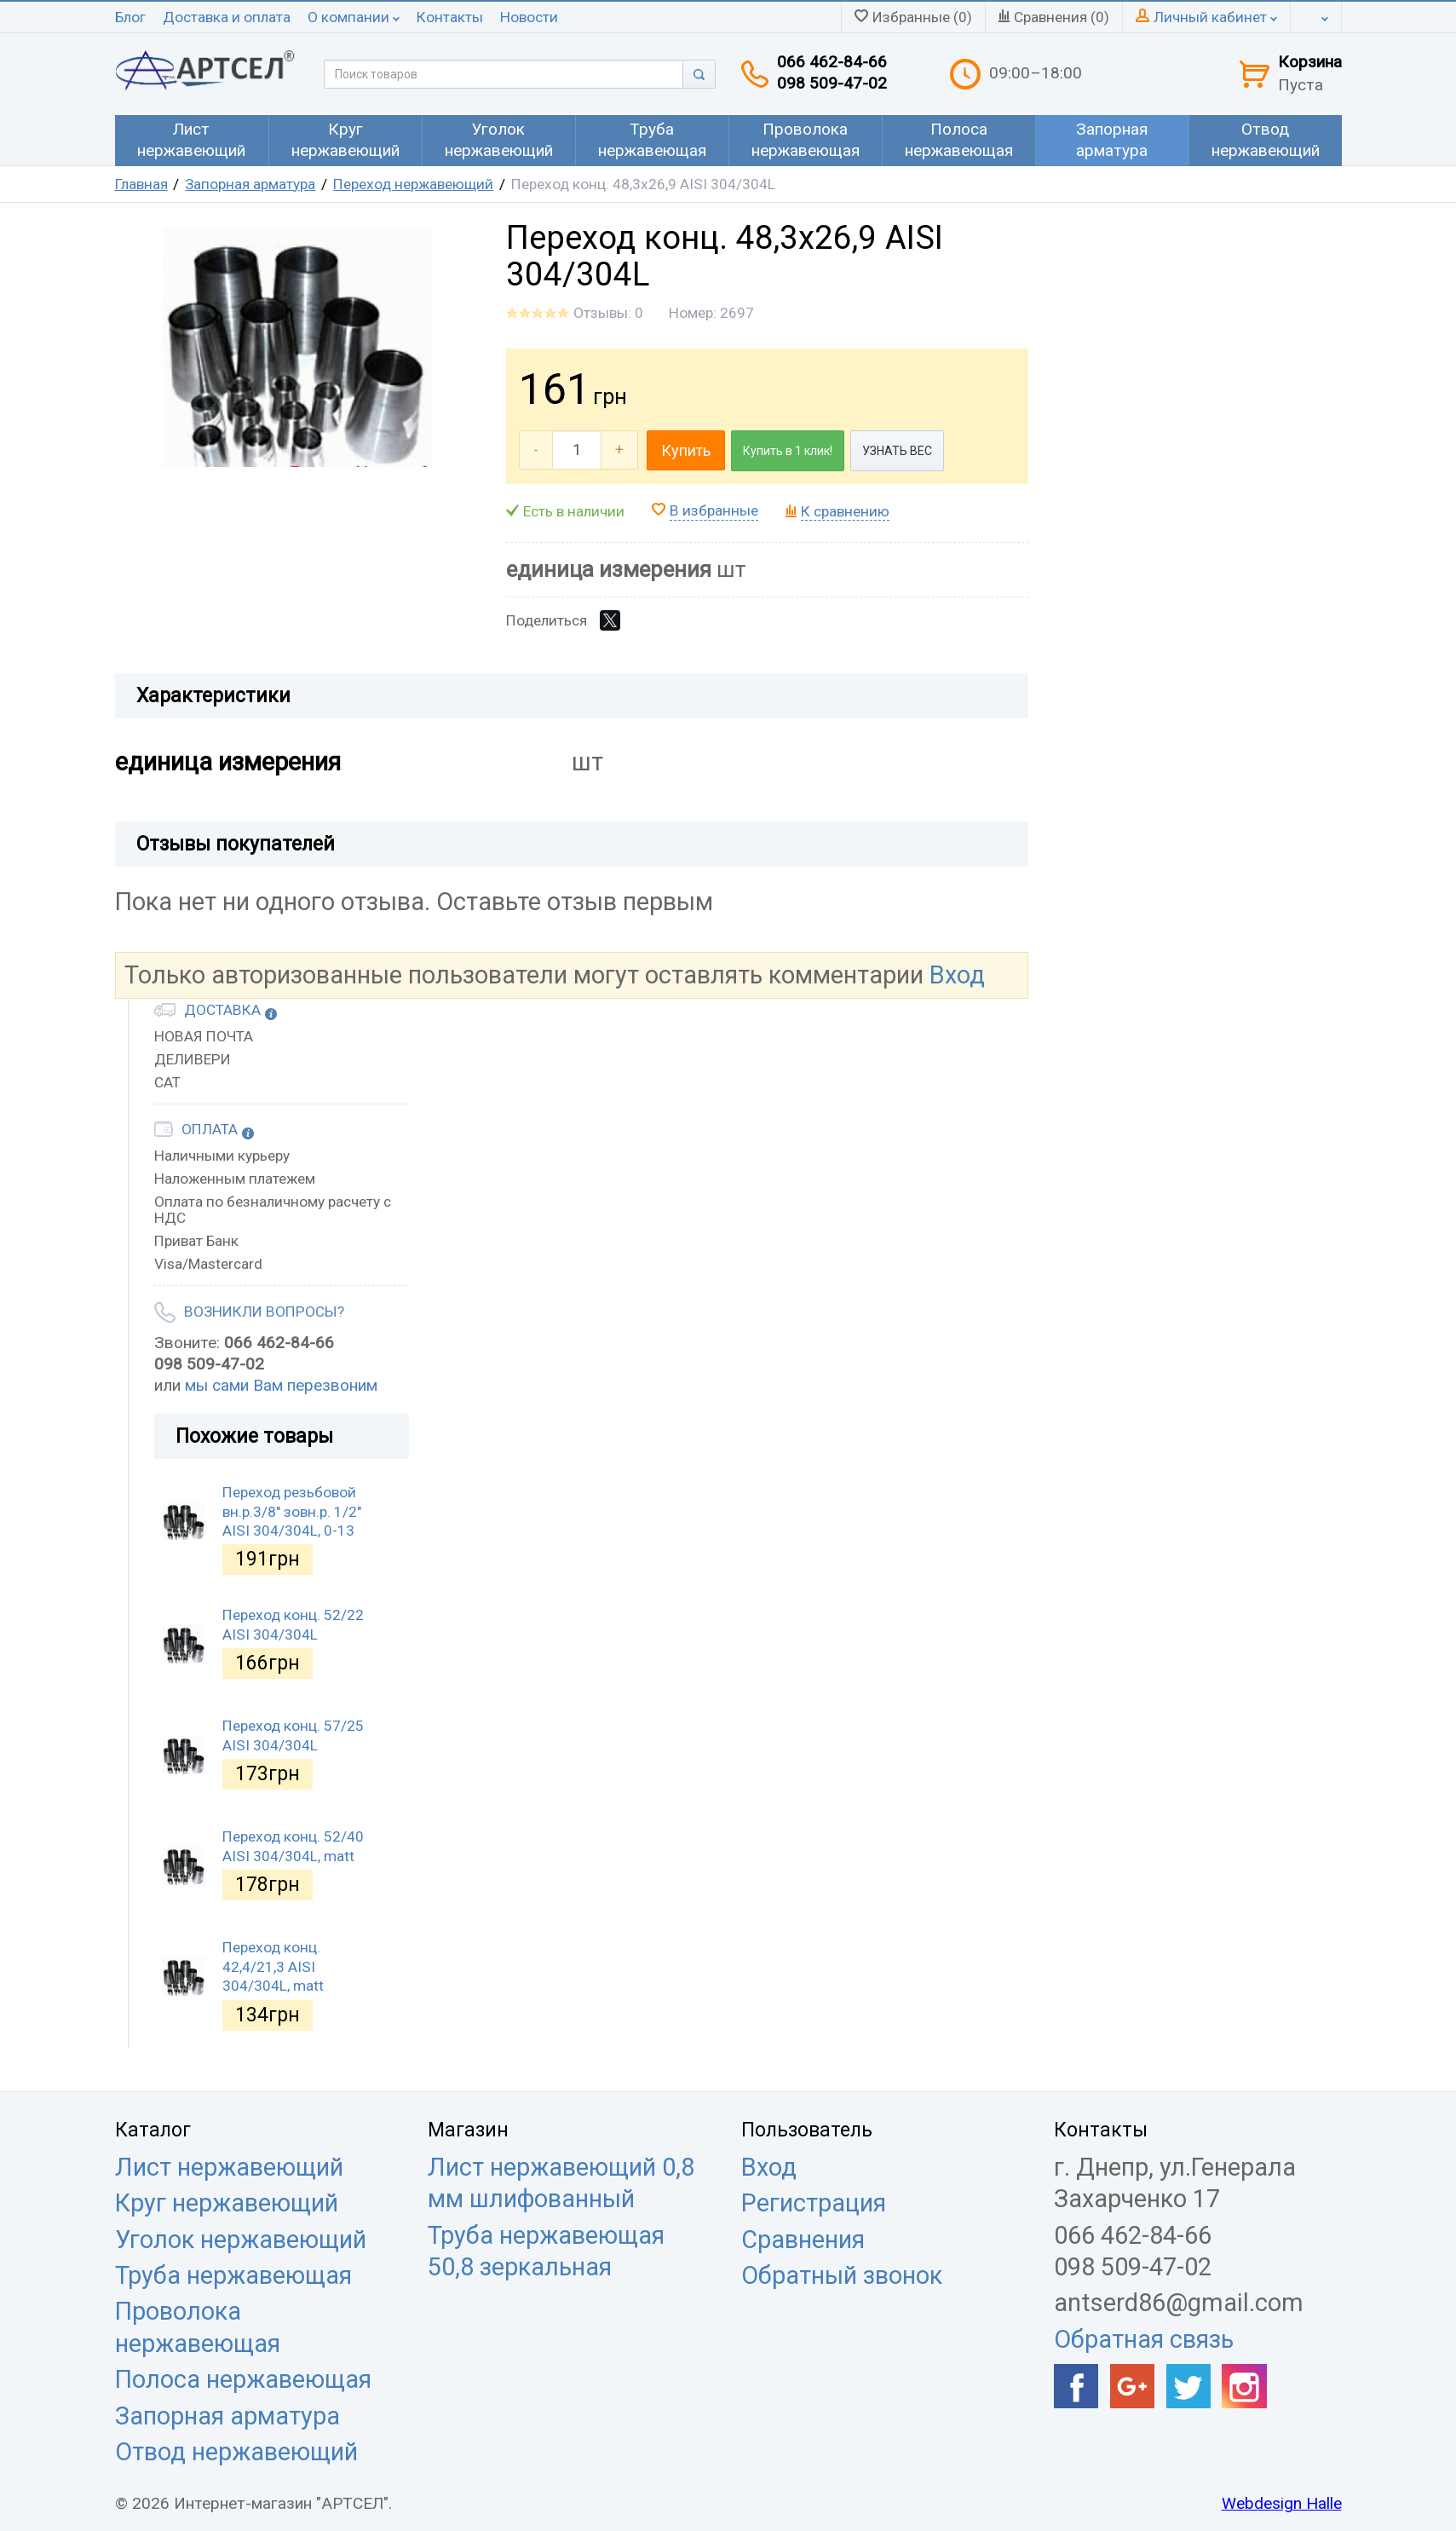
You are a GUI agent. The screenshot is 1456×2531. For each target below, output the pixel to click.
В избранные (714, 510)
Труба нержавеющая (233, 2275)
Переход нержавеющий (413, 184)
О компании (354, 17)
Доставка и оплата (227, 17)
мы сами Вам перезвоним (281, 1385)
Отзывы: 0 (608, 312)
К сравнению (845, 511)
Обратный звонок (841, 2275)
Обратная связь (1144, 2339)
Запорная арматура (250, 184)
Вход (957, 974)
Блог (130, 17)
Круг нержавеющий (226, 2202)
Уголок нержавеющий (240, 2239)
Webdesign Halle (1282, 2503)
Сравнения (803, 2239)
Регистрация (813, 2202)
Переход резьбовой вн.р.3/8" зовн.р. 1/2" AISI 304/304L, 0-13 (291, 1511)
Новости (529, 17)
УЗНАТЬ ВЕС (897, 451)
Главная (141, 184)
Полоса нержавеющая (243, 2379)
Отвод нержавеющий (236, 2451)
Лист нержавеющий (229, 2167)
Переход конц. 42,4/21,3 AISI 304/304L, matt (273, 1966)
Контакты (450, 17)
